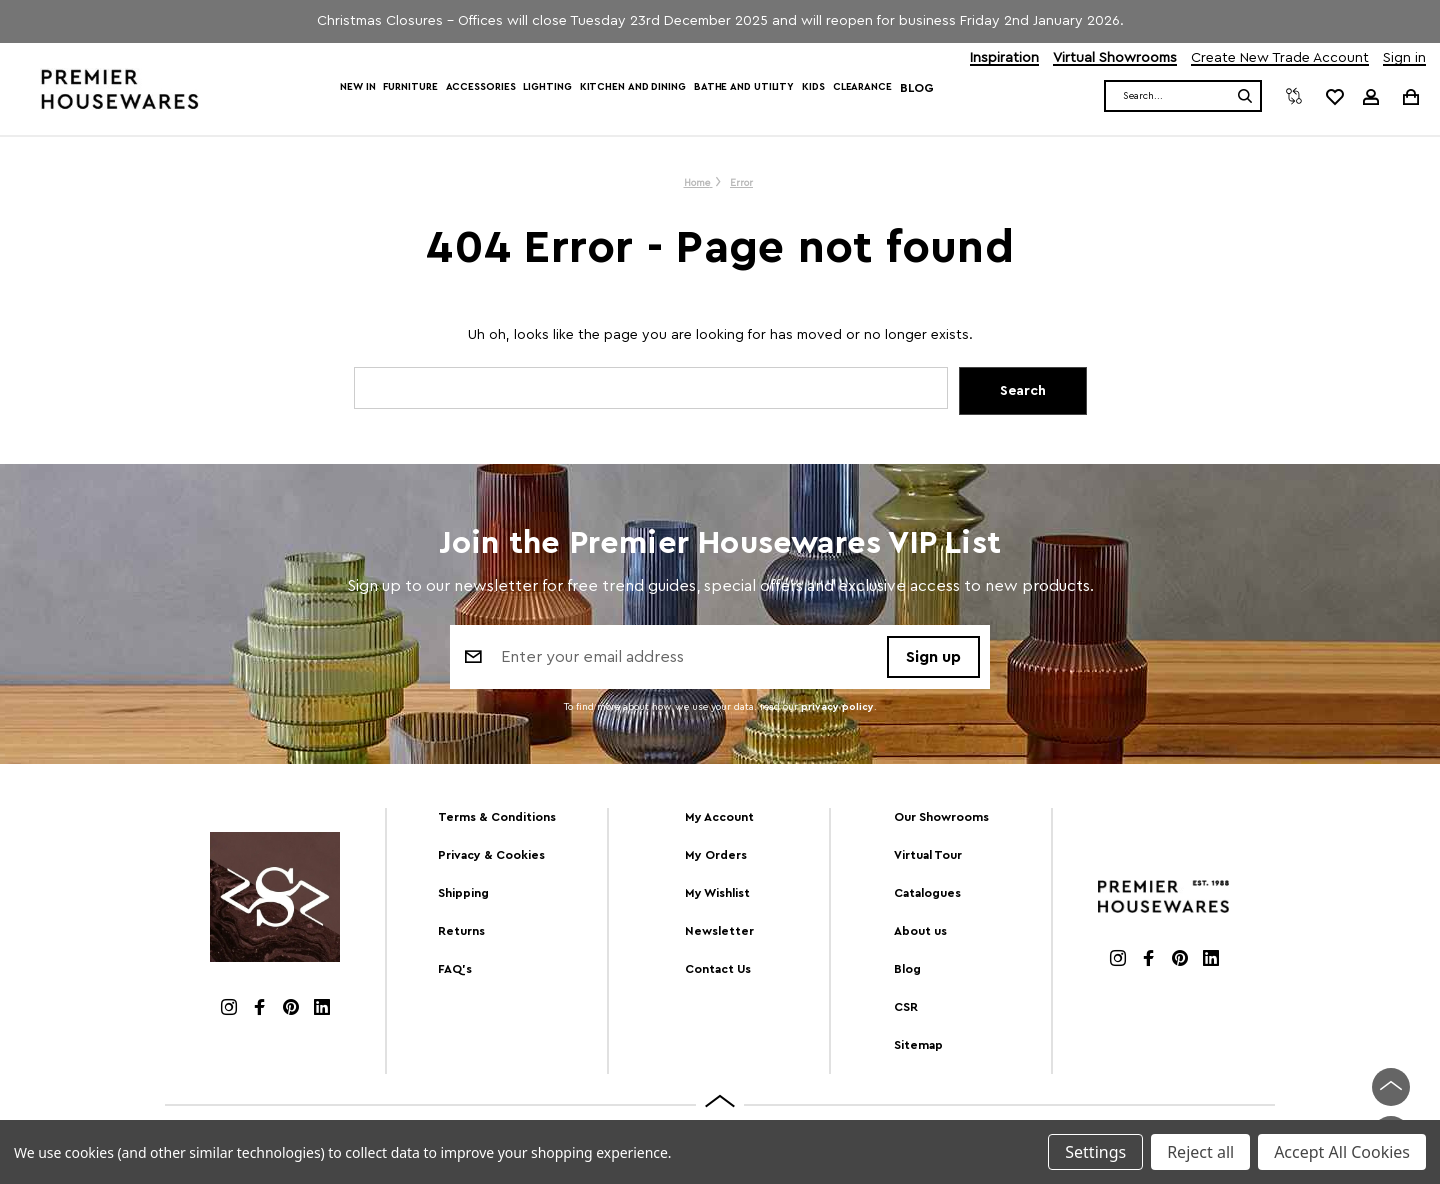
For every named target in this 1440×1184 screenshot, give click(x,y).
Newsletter (719, 931)
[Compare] (1294, 96)
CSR (906, 1007)
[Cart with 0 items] (1409, 96)
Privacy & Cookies (491, 855)
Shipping (463, 893)
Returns (461, 931)
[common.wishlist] (1334, 96)
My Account (719, 817)
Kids (813, 87)
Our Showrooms (941, 817)
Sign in (1404, 58)
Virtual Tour (928, 855)
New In (357, 87)
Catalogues (927, 893)
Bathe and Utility (744, 87)
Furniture (410, 87)
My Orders (716, 855)
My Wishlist (717, 893)
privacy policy (837, 707)
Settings (1095, 1152)
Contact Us (718, 969)
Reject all (1200, 1152)
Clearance (862, 87)
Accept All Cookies (1342, 1152)
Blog (917, 88)
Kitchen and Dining (633, 87)
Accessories (481, 87)
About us (920, 931)
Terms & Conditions (497, 817)
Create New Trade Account (1280, 58)
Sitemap (918, 1045)
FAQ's (455, 969)
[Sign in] (1371, 97)
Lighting (547, 87)
